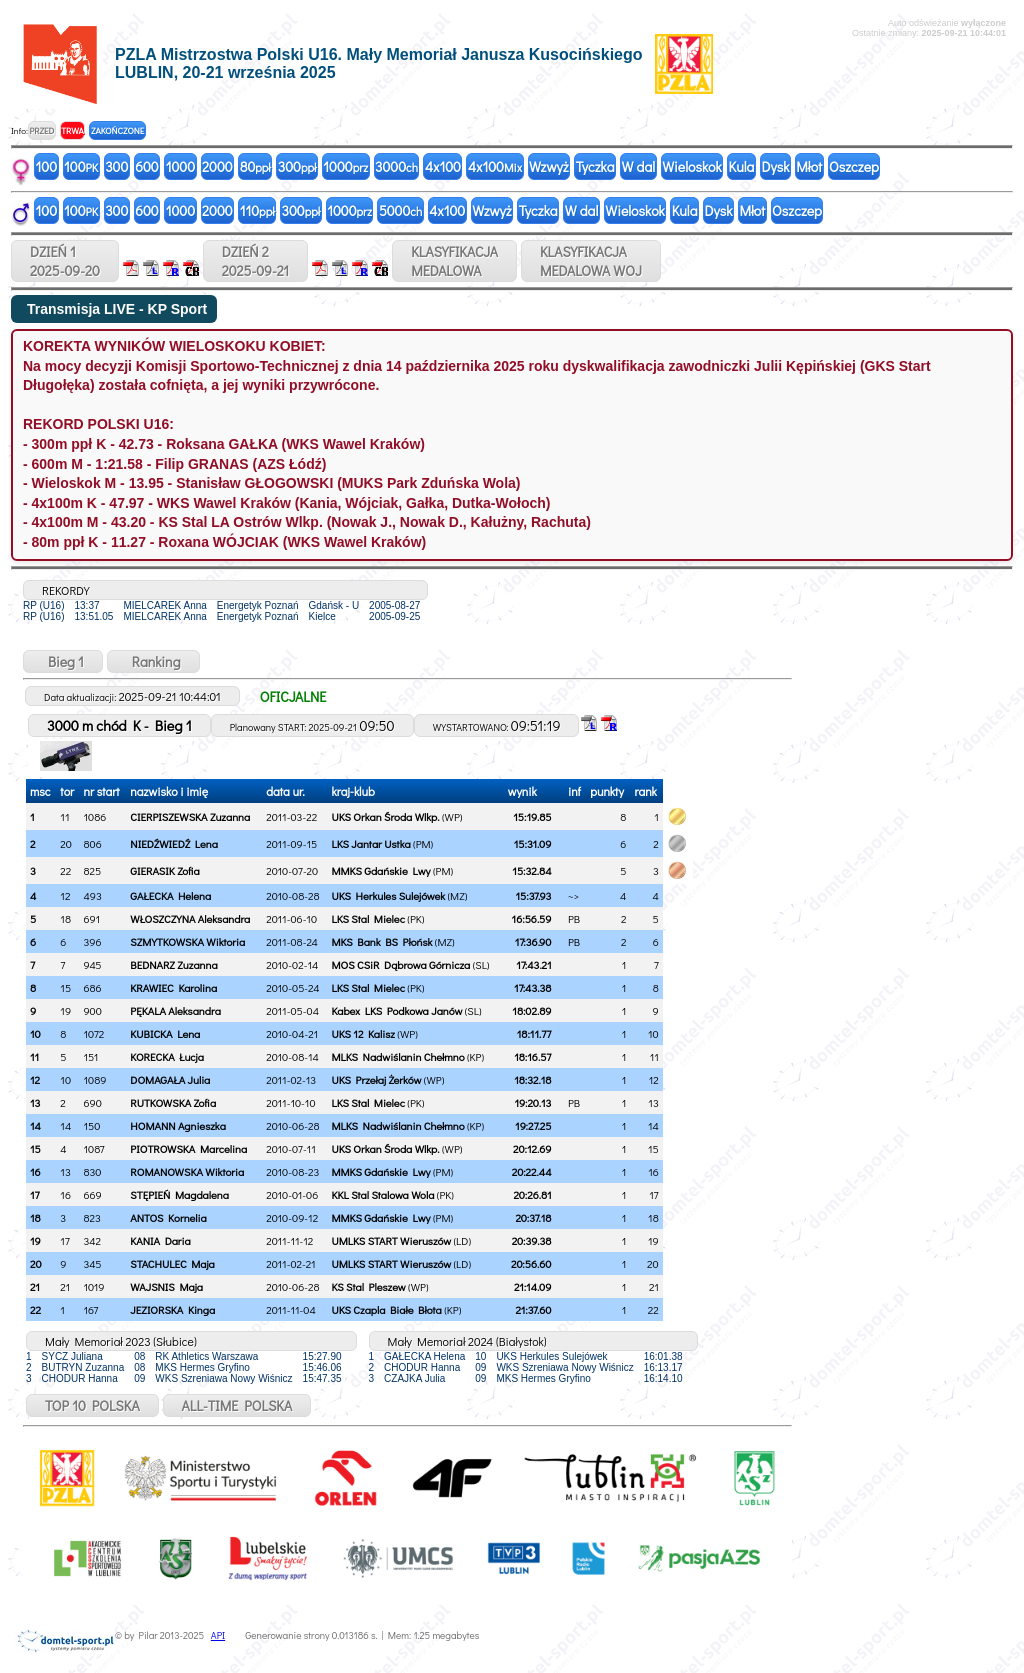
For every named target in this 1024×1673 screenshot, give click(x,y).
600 (146, 166)
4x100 (443, 166)
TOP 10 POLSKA (92, 1405)
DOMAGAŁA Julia (170, 1079)
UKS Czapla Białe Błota (386, 1309)
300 (116, 166)
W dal (639, 166)
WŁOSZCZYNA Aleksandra (190, 918)
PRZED (41, 130)
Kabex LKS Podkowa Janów (396, 1010)
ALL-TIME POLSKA (237, 1405)
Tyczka (595, 166)
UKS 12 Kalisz (362, 1033)
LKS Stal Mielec (367, 918)
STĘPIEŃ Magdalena (179, 1194)
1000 (180, 166)
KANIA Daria (160, 1240)
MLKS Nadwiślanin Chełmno (397, 1056)
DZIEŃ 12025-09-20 (65, 261)
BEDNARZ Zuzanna (173, 964)
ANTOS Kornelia (168, 1217)
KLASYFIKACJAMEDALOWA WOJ (591, 261)
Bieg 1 (63, 661)
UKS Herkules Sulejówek (388, 895)
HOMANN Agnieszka (177, 1125)
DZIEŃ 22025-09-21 (255, 261)
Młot (809, 166)
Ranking (153, 661)
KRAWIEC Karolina (173, 987)
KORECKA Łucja (167, 1056)
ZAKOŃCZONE (117, 130)
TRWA (72, 130)
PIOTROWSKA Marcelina (188, 1148)
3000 (396, 166)
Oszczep (854, 166)
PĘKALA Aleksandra (175, 1010)
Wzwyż (549, 166)
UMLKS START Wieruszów (391, 1240)
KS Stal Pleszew (368, 1286)
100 (47, 166)
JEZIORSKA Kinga (172, 1309)
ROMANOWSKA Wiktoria (187, 1171)
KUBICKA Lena (165, 1033)
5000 (400, 210)
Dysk (775, 166)
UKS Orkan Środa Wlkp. (385, 816)
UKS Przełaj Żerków (376, 1079)
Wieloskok (691, 166)
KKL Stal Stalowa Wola (382, 1194)
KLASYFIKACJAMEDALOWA (454, 261)
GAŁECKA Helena (170, 895)
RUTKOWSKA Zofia (173, 1102)
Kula (742, 166)
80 (255, 166)
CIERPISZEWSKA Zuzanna (190, 816)
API (218, 1635)
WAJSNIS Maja (166, 1286)
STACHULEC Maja (172, 1263)
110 (257, 210)
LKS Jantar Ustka (370, 843)
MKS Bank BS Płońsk (381, 941)
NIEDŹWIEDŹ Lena (174, 843)
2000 (217, 166)
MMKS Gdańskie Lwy (380, 870)
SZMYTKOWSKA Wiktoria (187, 941)
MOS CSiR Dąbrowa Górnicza (400, 964)
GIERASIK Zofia (164, 870)
